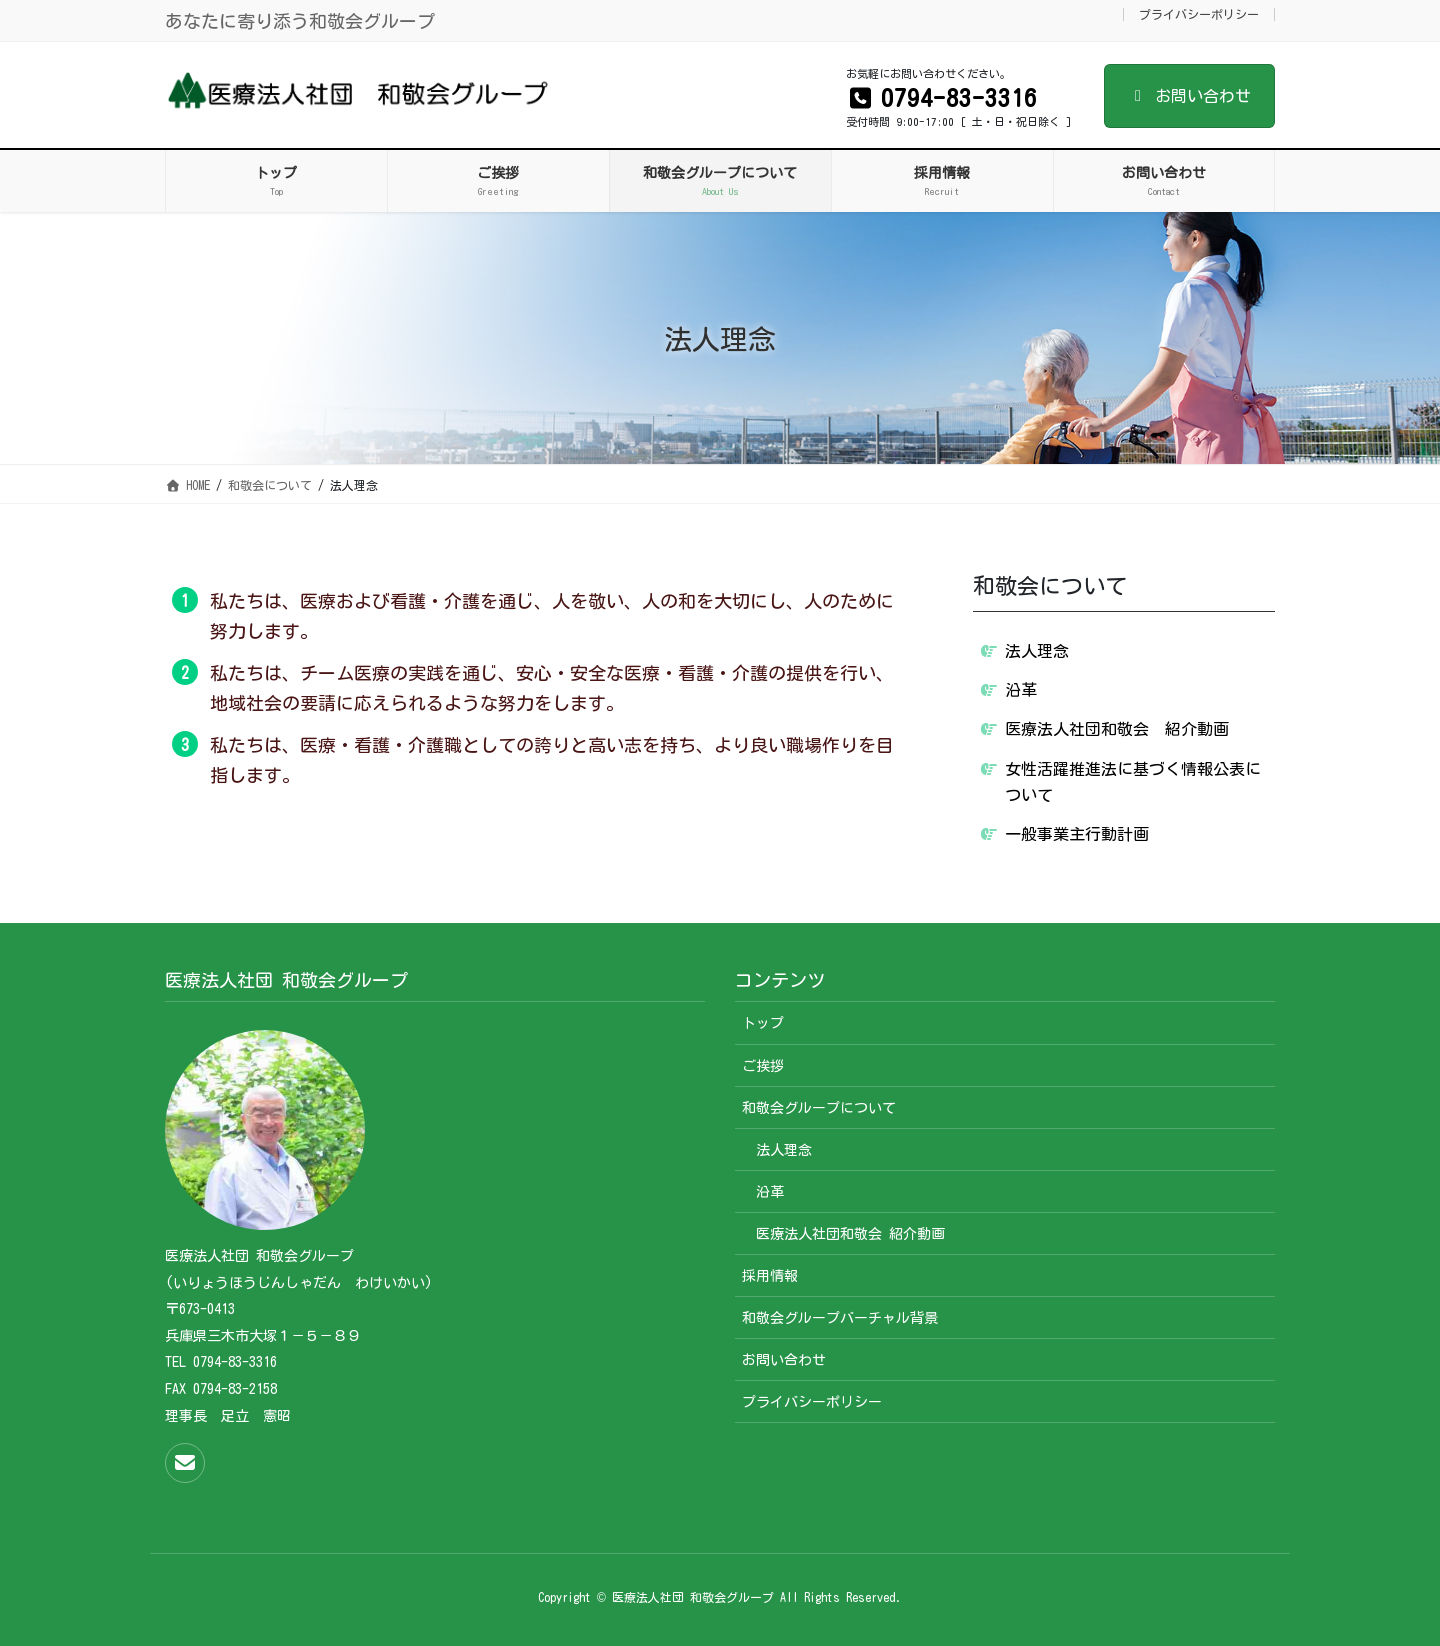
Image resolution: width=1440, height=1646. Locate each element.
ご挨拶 (763, 1066)
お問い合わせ (1189, 96)
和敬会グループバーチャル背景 (840, 1318)
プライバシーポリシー (1199, 14)
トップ (763, 1023)
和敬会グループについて (819, 1108)
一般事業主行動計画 (1077, 834)
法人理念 (1037, 651)
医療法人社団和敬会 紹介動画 (1117, 729)
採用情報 (770, 1276)
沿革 (1021, 690)
